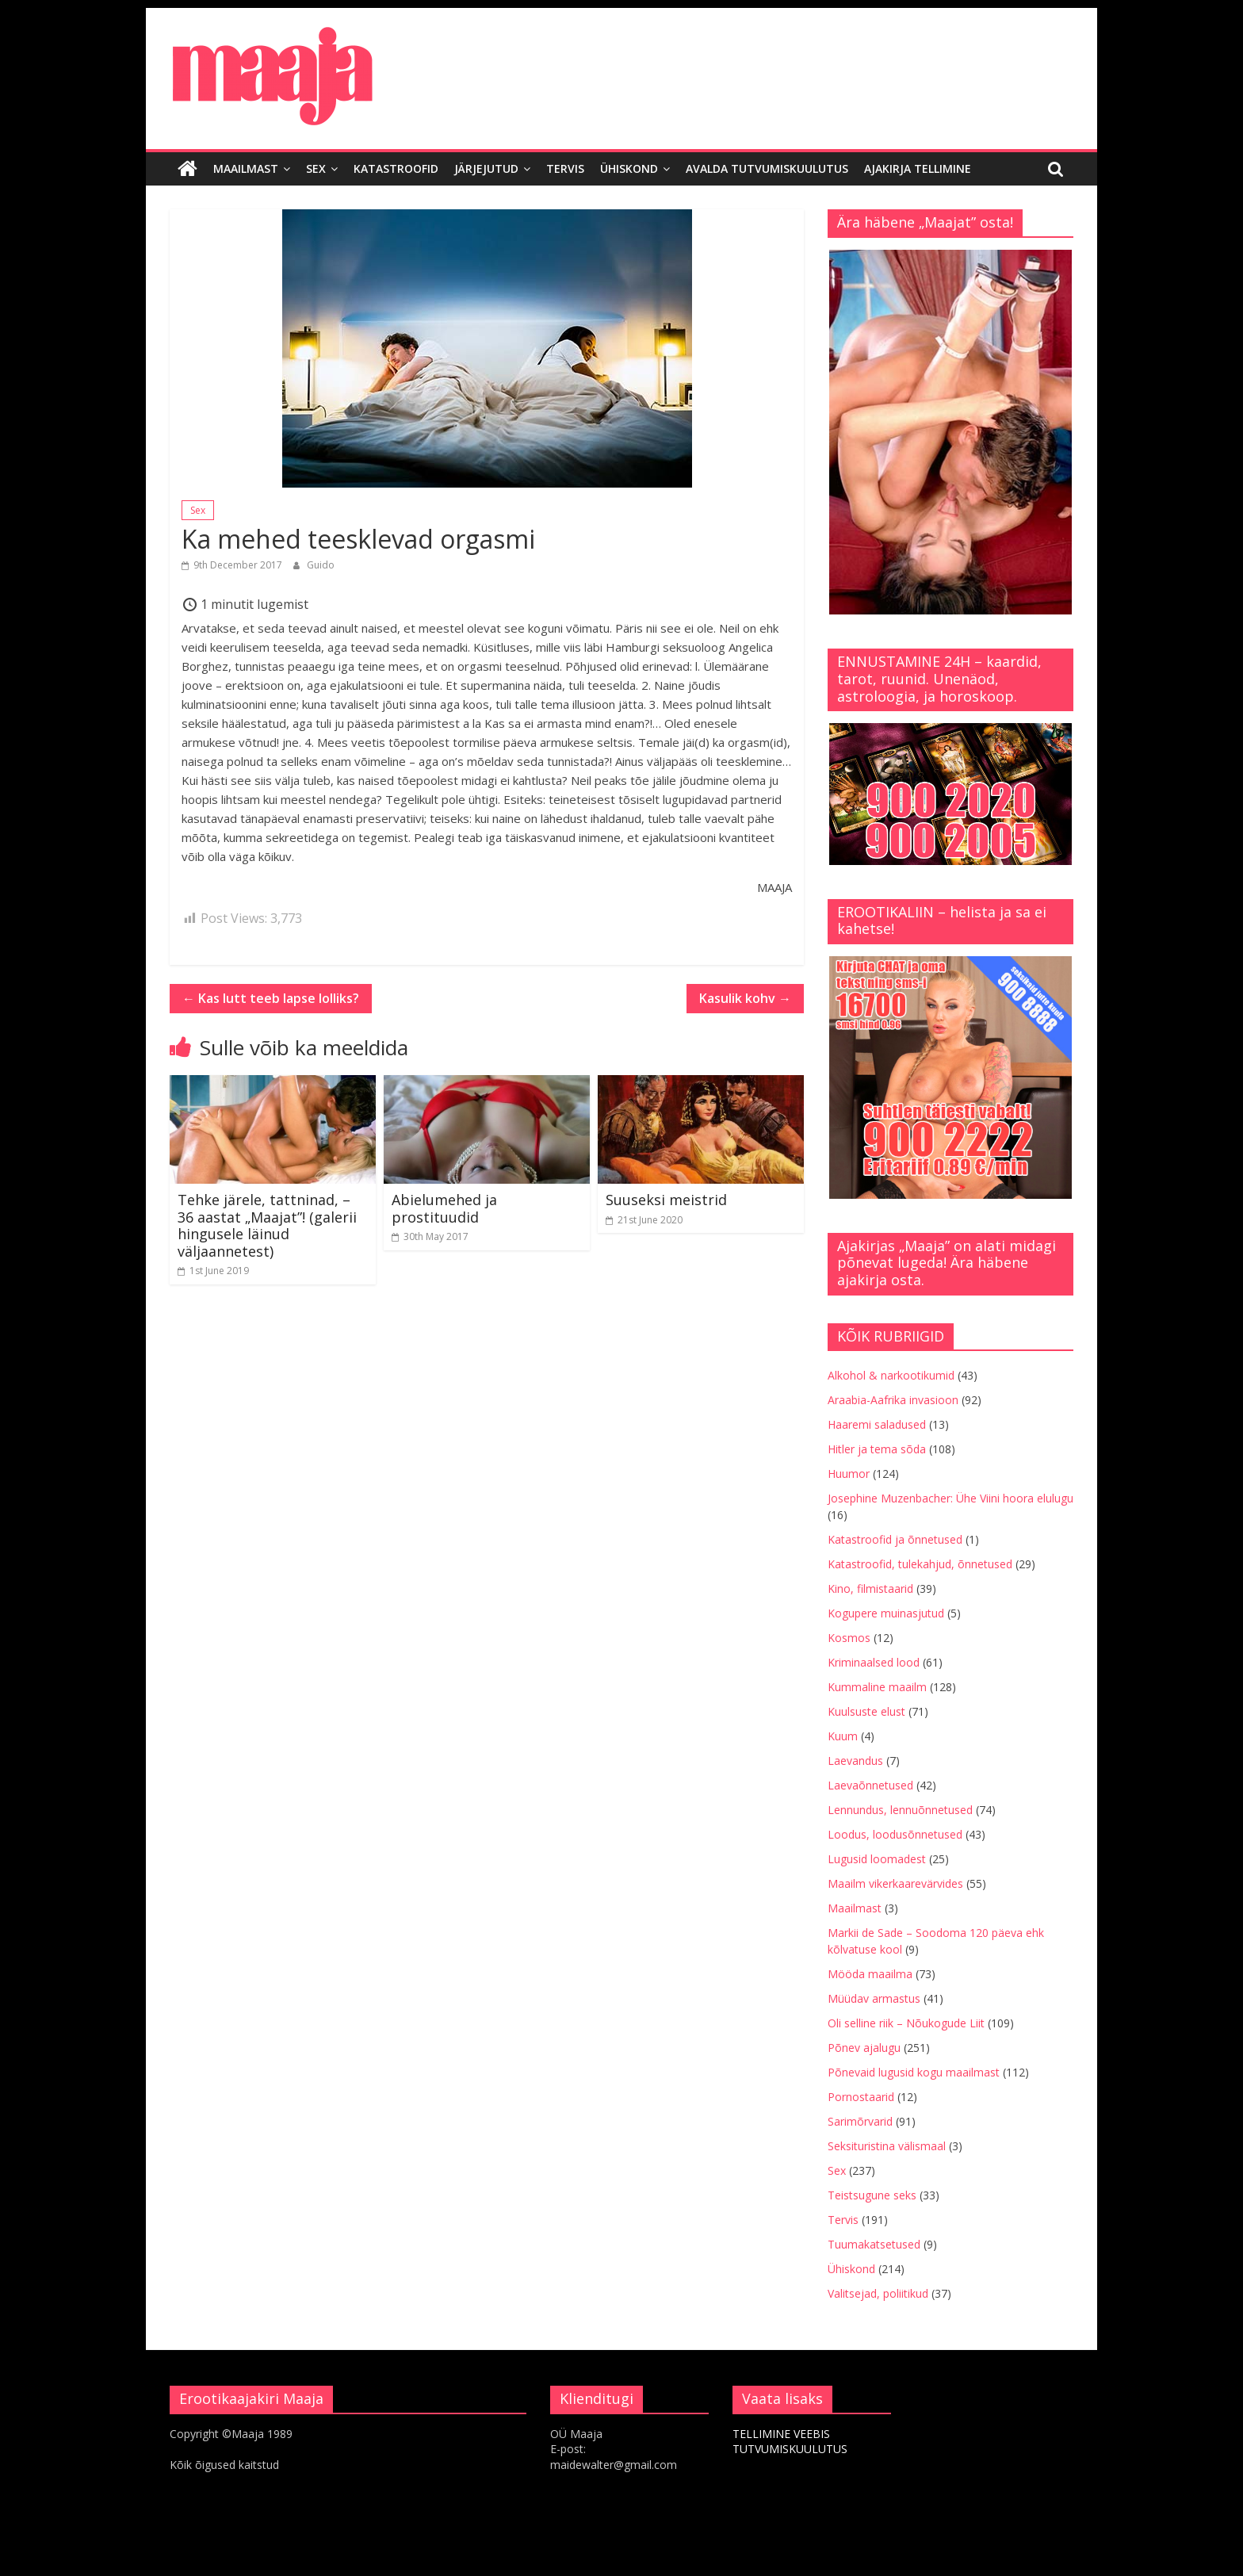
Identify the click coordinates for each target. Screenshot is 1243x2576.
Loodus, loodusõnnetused (895, 1834)
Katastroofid (396, 168)
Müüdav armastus (874, 1998)
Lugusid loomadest (877, 1858)
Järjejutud (486, 168)
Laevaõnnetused (870, 1785)
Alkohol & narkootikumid (891, 1375)
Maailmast (245, 168)
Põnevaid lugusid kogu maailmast (914, 2072)
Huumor (849, 1473)
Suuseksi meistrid (666, 1199)
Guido (321, 565)
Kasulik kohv (745, 998)
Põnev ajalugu (864, 2047)
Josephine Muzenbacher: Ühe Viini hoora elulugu (950, 1498)
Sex (316, 168)
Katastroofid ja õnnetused (895, 1539)
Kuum (843, 1735)
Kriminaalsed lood (874, 1662)
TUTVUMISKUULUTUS (789, 2448)
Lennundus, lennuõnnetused (900, 1809)
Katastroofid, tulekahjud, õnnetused (920, 1563)
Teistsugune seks (872, 2195)
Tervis (565, 168)
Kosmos (849, 1637)
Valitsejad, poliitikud (878, 2293)
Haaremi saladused (877, 1424)
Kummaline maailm (877, 1686)
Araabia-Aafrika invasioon (893, 1399)
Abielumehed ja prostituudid (444, 1208)
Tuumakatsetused (874, 2244)
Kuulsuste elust (866, 1711)
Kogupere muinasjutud (886, 1613)
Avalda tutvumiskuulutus (767, 168)
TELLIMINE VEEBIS (781, 2433)
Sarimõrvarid (860, 2121)
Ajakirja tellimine (917, 168)
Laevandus (855, 1760)
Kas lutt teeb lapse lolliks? (270, 998)
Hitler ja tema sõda (877, 1448)
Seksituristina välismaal (887, 2145)
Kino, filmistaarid (870, 1588)
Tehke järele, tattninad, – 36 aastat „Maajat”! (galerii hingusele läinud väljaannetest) (267, 1225)
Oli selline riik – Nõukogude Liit (906, 2023)
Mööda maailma (870, 1973)
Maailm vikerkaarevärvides (895, 1883)
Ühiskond (629, 168)
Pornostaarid (861, 2096)
